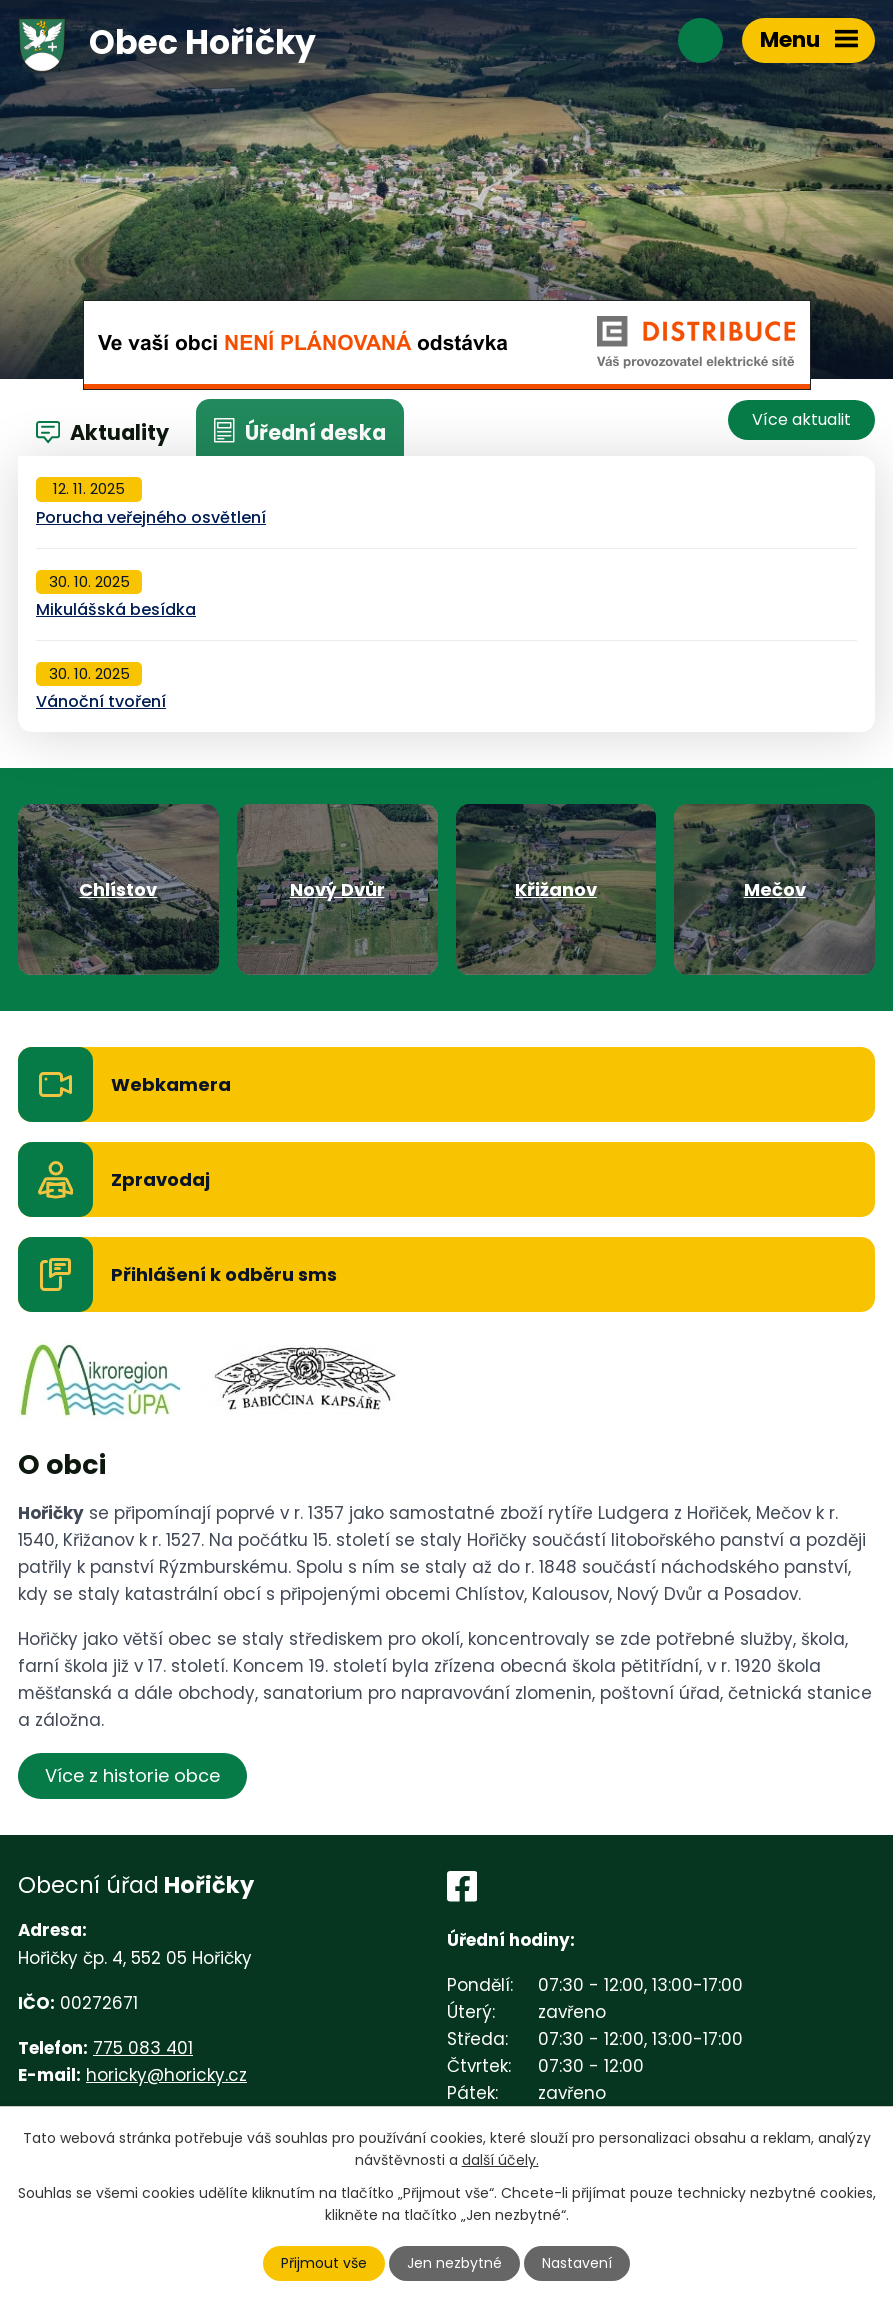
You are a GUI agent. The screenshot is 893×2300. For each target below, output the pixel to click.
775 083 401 (143, 2048)
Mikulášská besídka (116, 609)
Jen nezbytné (454, 2263)
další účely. (500, 2160)
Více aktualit (801, 419)
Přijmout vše (324, 2263)
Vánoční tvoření (101, 701)
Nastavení (577, 2263)
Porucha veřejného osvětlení (151, 517)
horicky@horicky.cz (166, 2075)
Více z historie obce (132, 1775)
